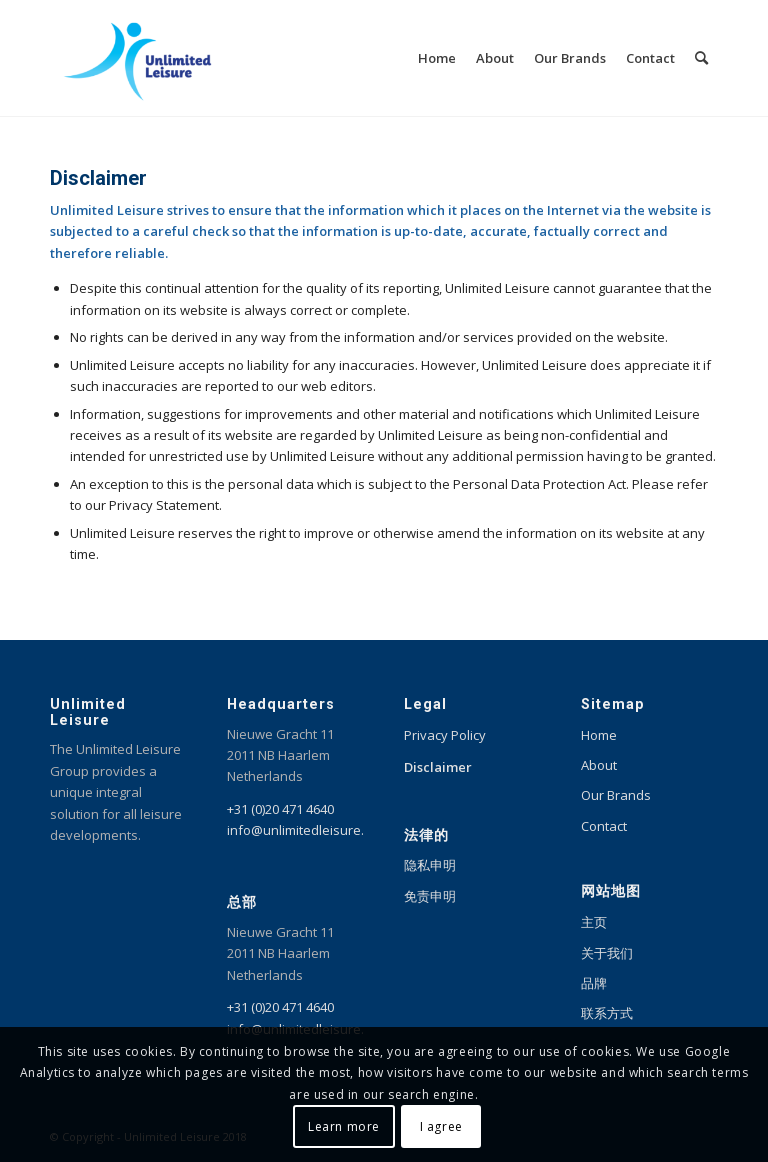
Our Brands (616, 795)
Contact (604, 826)
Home (599, 735)
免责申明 (430, 896)
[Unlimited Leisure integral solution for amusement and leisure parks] (137, 58)
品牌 (594, 983)
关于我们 (607, 953)
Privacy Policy (445, 735)
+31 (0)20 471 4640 (280, 809)
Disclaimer (438, 767)
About (599, 765)
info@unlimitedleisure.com (308, 830)
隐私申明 (430, 865)
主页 (594, 922)
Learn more (344, 1126)
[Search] (701, 58)
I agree (441, 1126)
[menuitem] (437, 58)
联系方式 (607, 1013)
